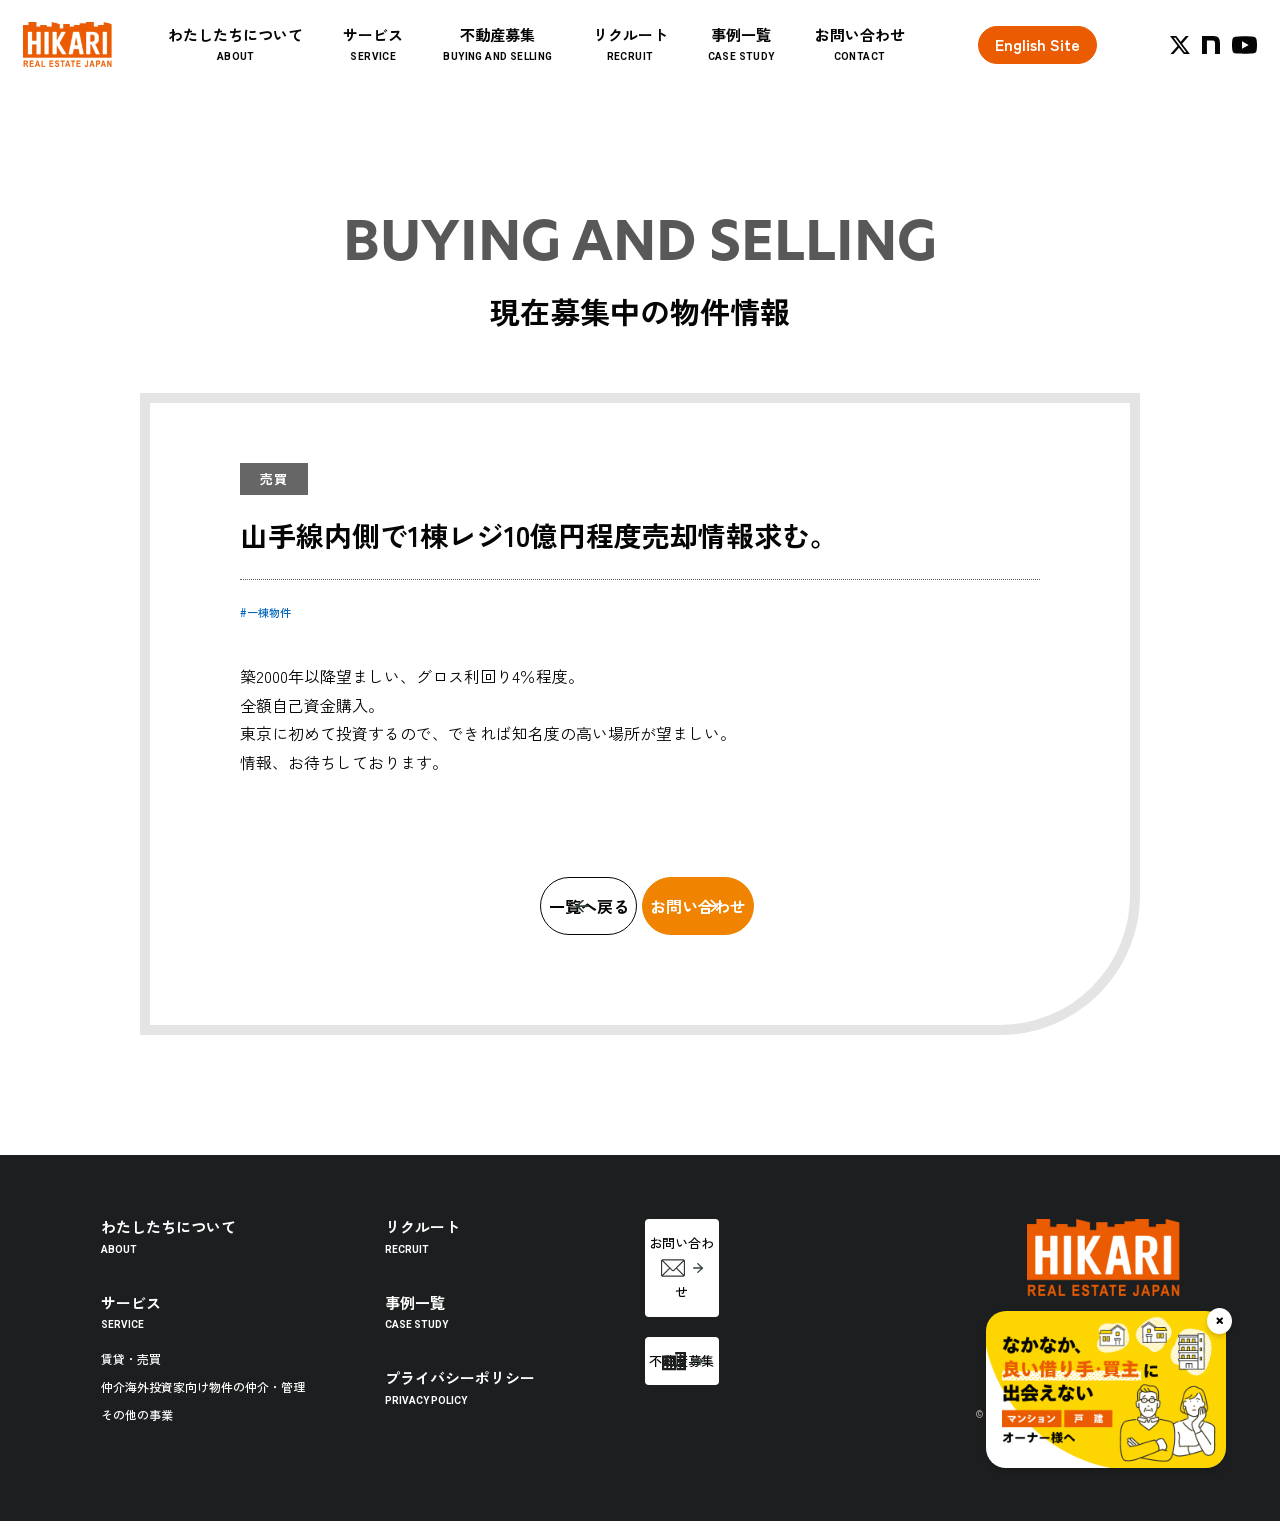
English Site (1037, 61)
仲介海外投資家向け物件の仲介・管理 (203, 1387)
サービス (415, 61)
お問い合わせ (901, 61)
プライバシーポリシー (460, 1387)
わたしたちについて (277, 61)
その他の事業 (137, 1415)
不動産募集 (539, 61)
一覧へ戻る (488, 906)
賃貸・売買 (131, 1359)
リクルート (671, 61)
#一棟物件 (265, 612)
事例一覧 (782, 61)
